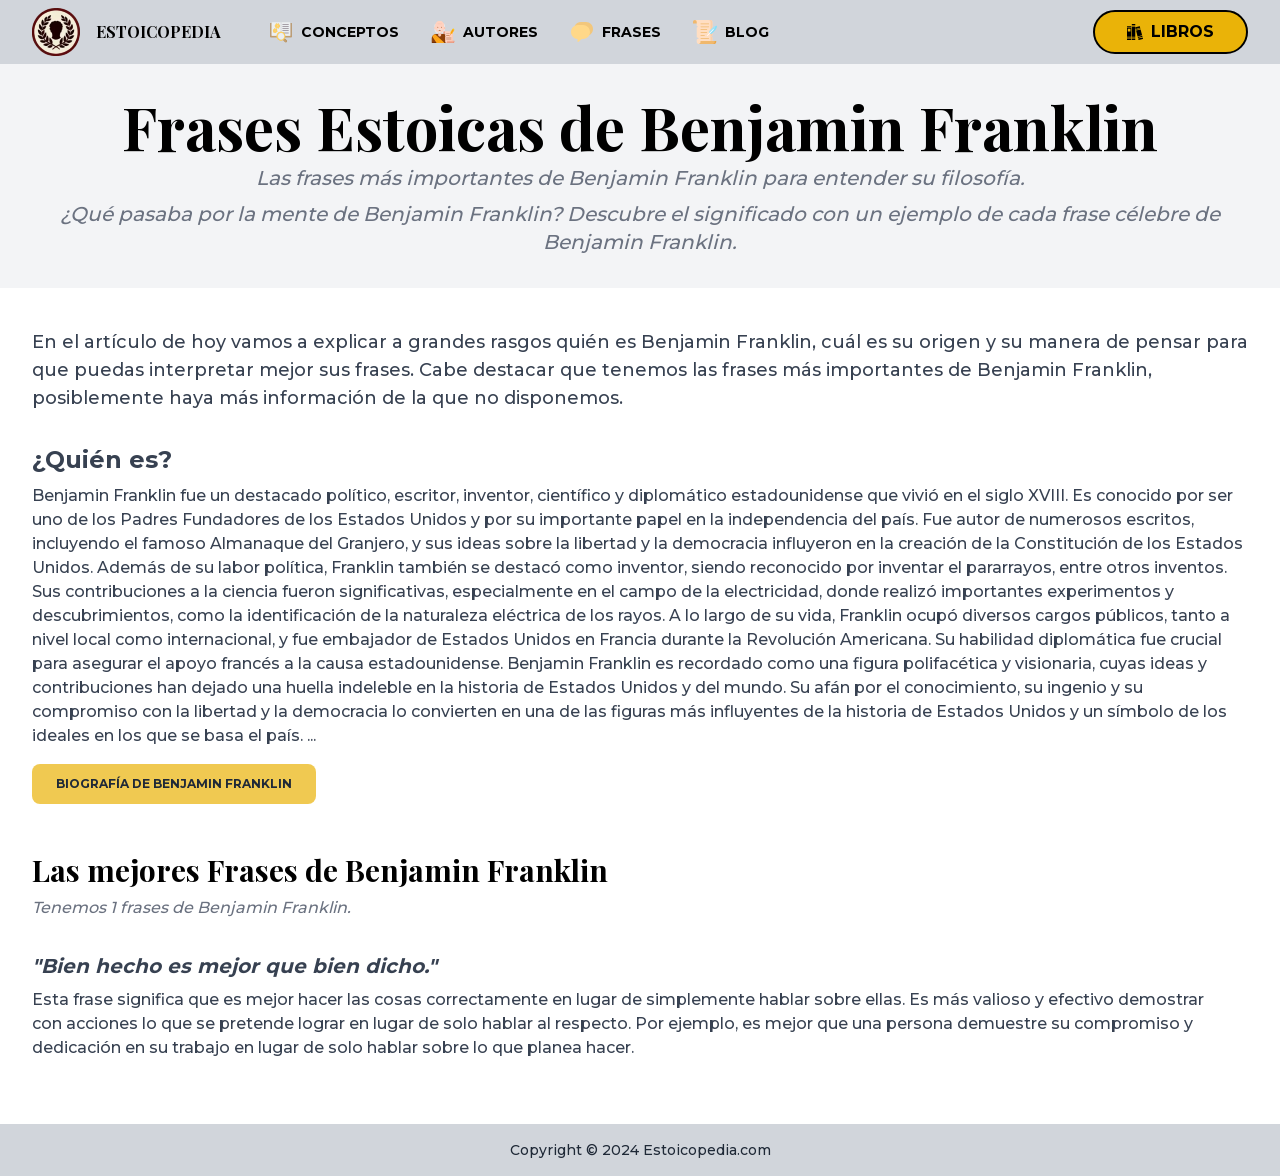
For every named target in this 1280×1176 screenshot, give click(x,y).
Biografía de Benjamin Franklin (174, 783)
